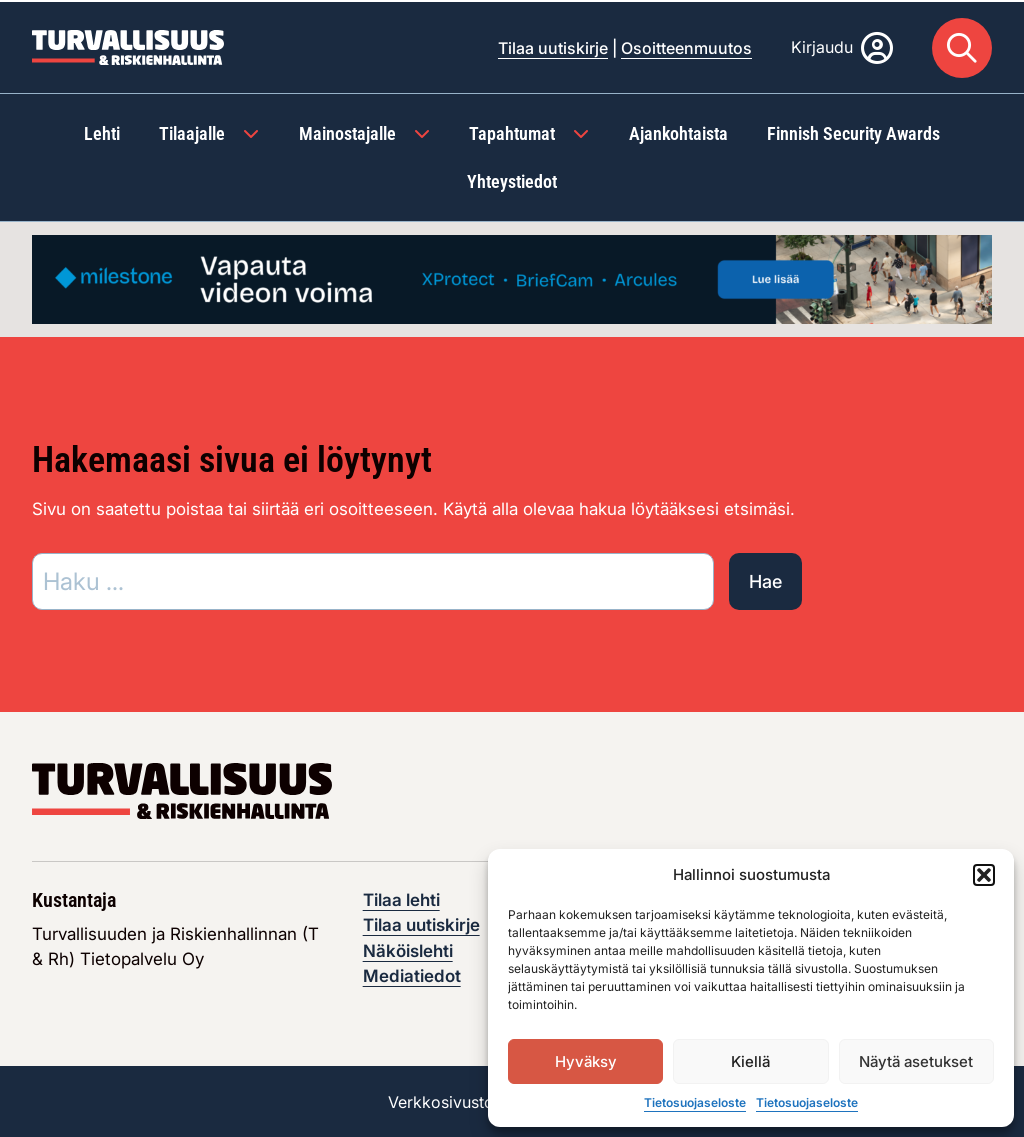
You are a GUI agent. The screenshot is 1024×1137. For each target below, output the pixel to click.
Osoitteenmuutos (686, 46)
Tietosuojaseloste (695, 1102)
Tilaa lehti (401, 898)
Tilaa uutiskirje (553, 46)
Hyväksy (586, 1061)
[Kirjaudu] (842, 46)
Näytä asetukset (916, 1061)
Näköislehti (408, 949)
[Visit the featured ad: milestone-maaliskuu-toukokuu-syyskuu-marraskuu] (512, 276)
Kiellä (750, 1061)
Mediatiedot (412, 975)
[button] (984, 875)
